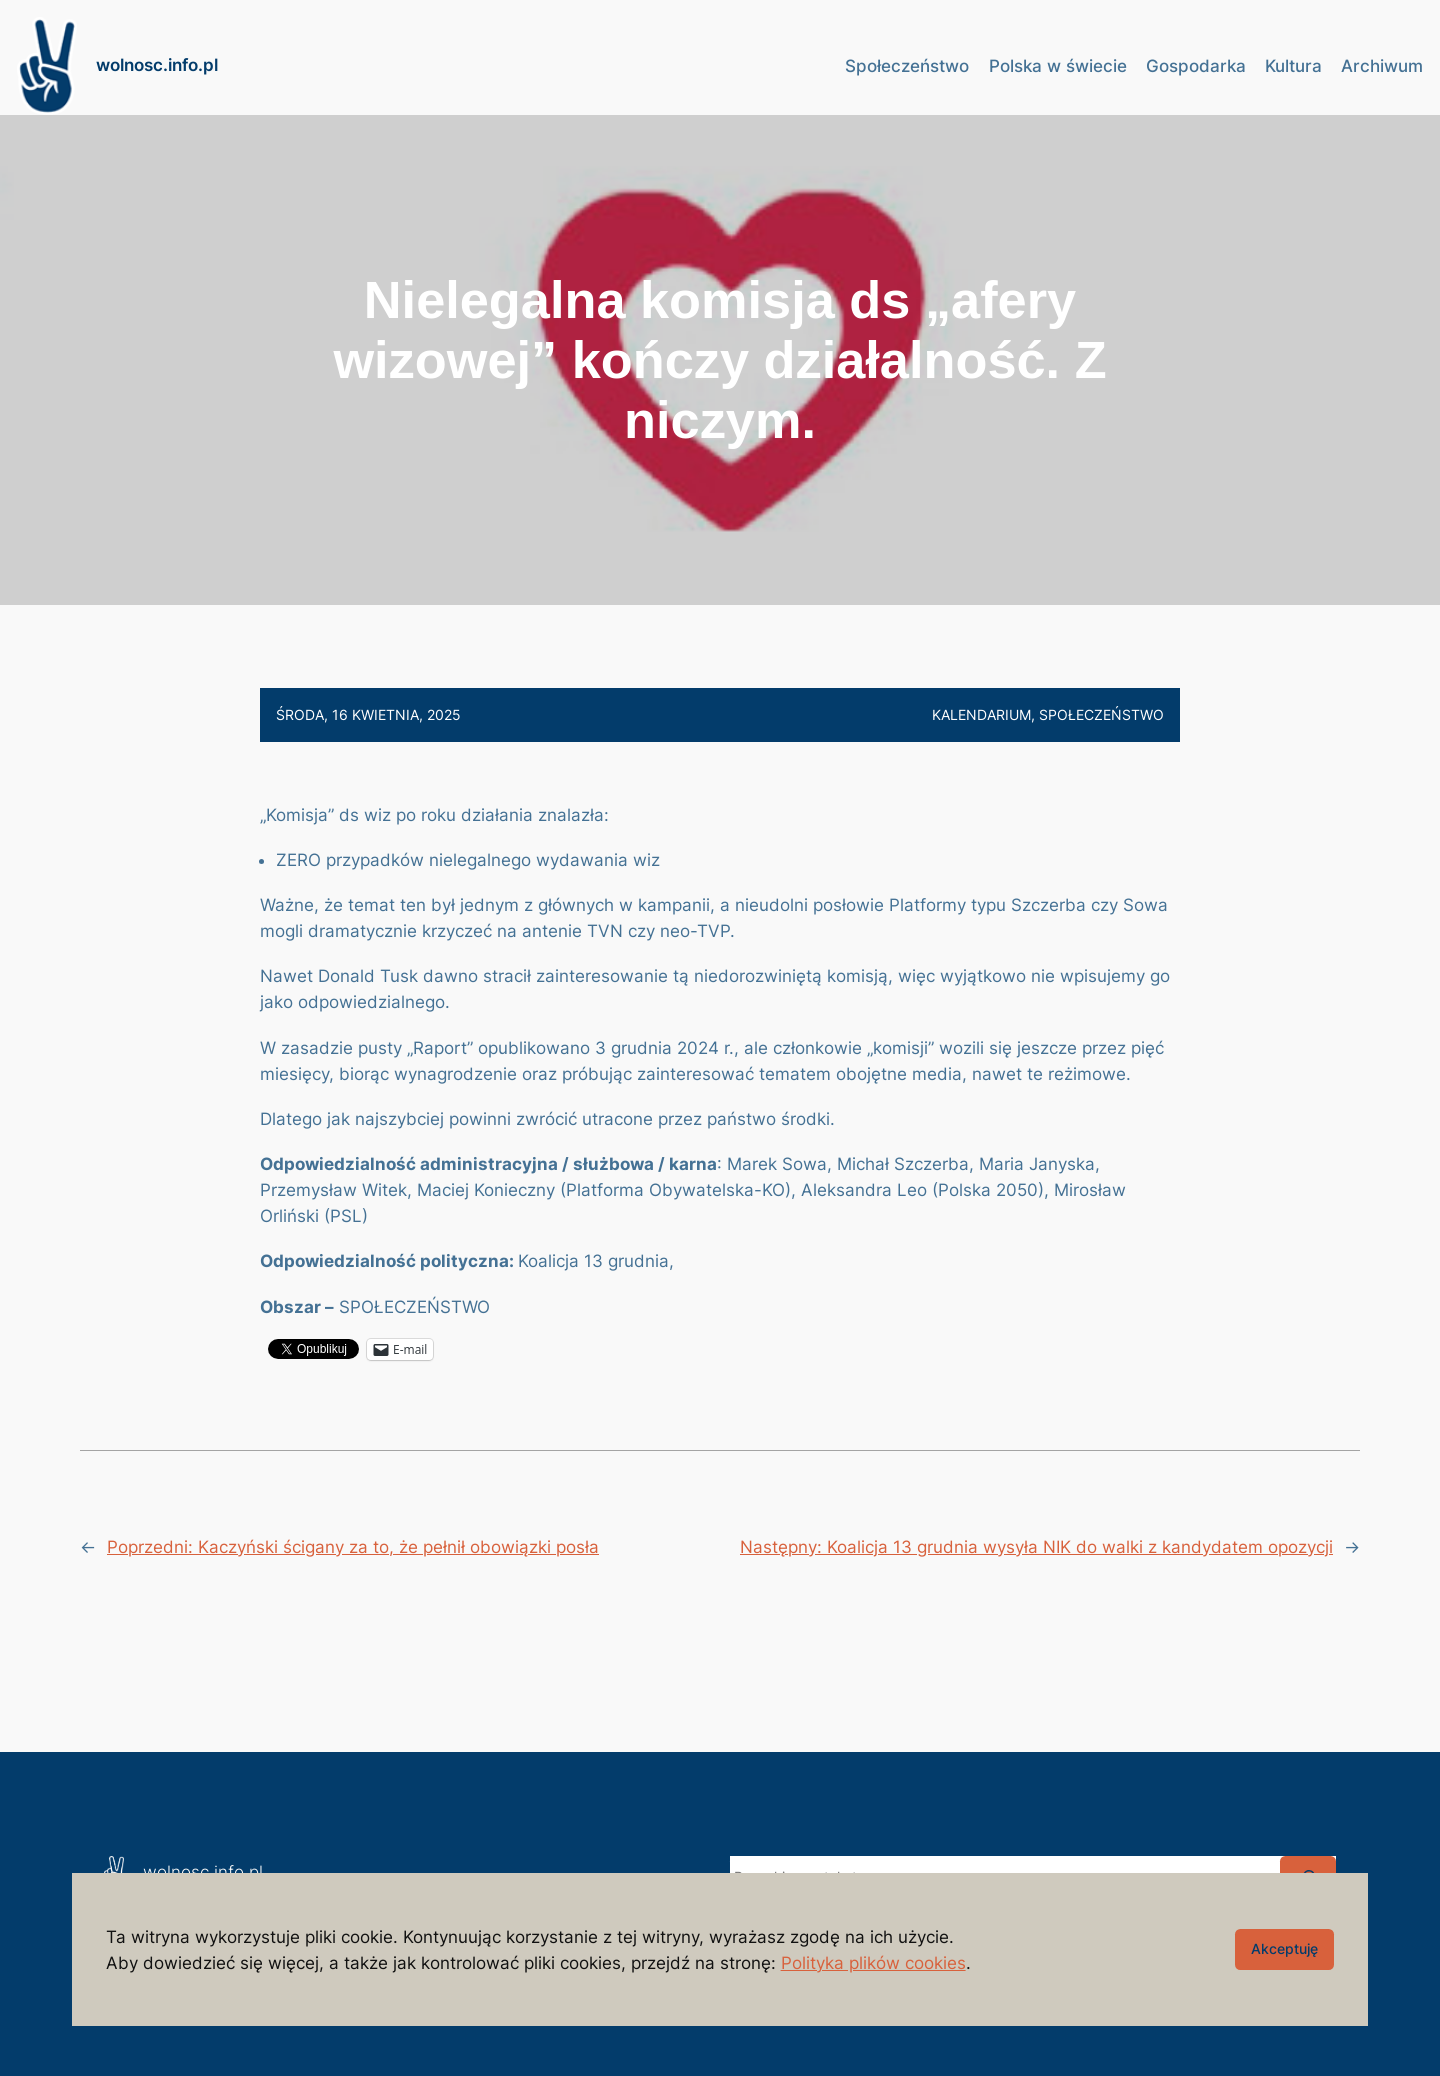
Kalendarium (981, 714)
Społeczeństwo (1101, 714)
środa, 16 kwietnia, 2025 (368, 714)
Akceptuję (1284, 1948)
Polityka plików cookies (873, 1963)
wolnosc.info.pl (157, 65)
